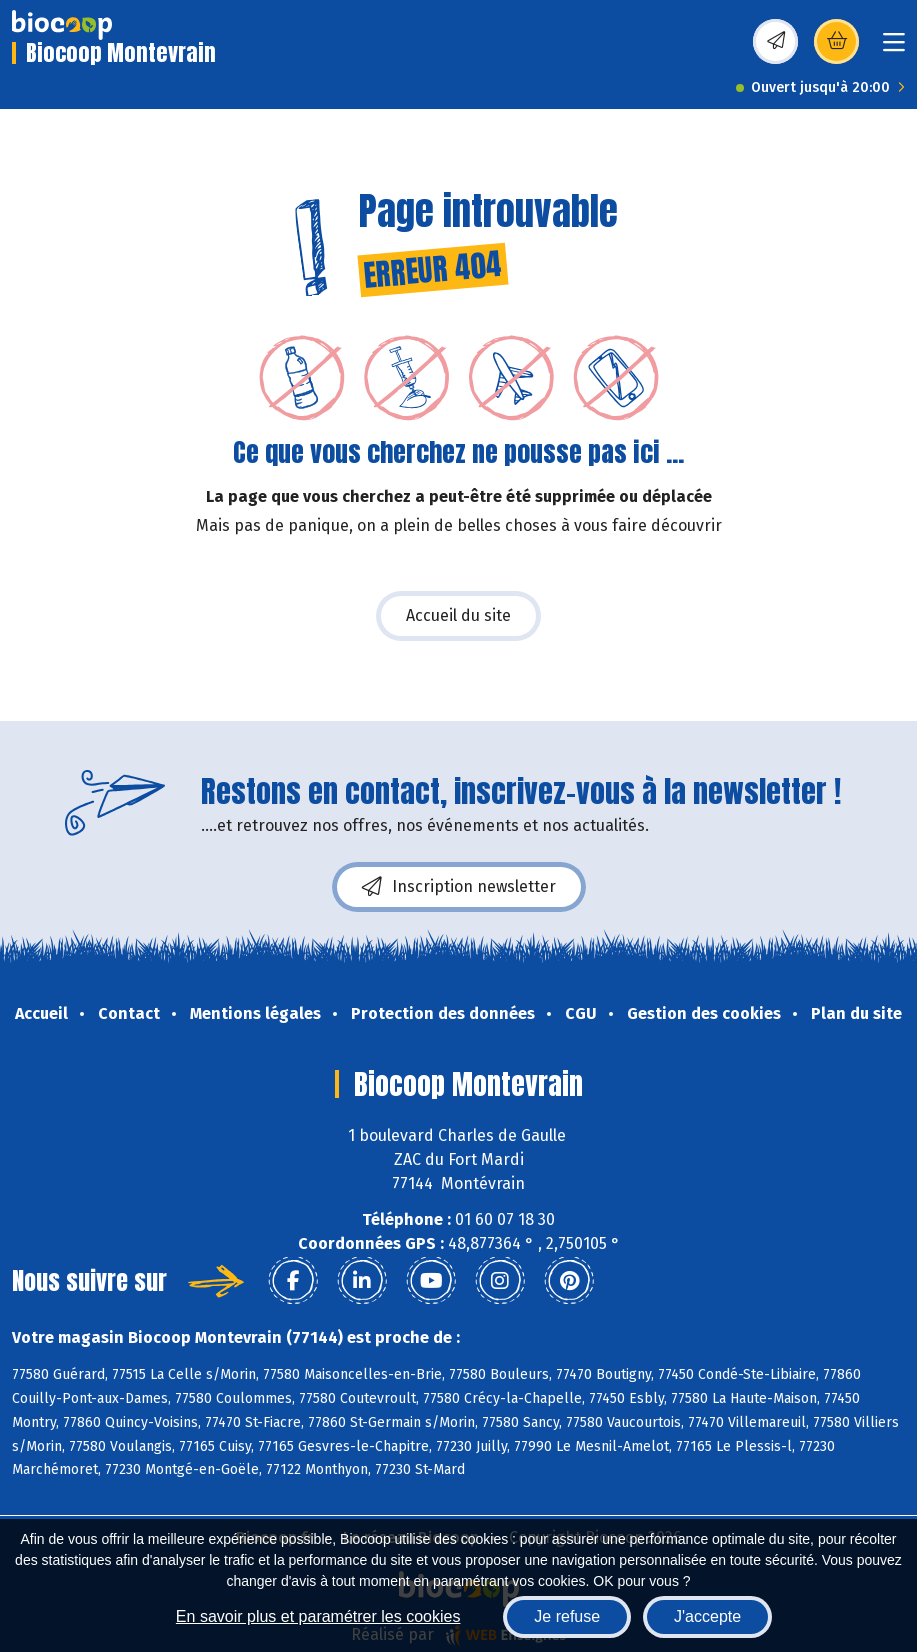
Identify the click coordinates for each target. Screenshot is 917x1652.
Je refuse (567, 1616)
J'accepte (707, 1616)
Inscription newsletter (459, 887)
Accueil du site (458, 615)
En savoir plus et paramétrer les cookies (318, 1616)
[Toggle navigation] (894, 48)
